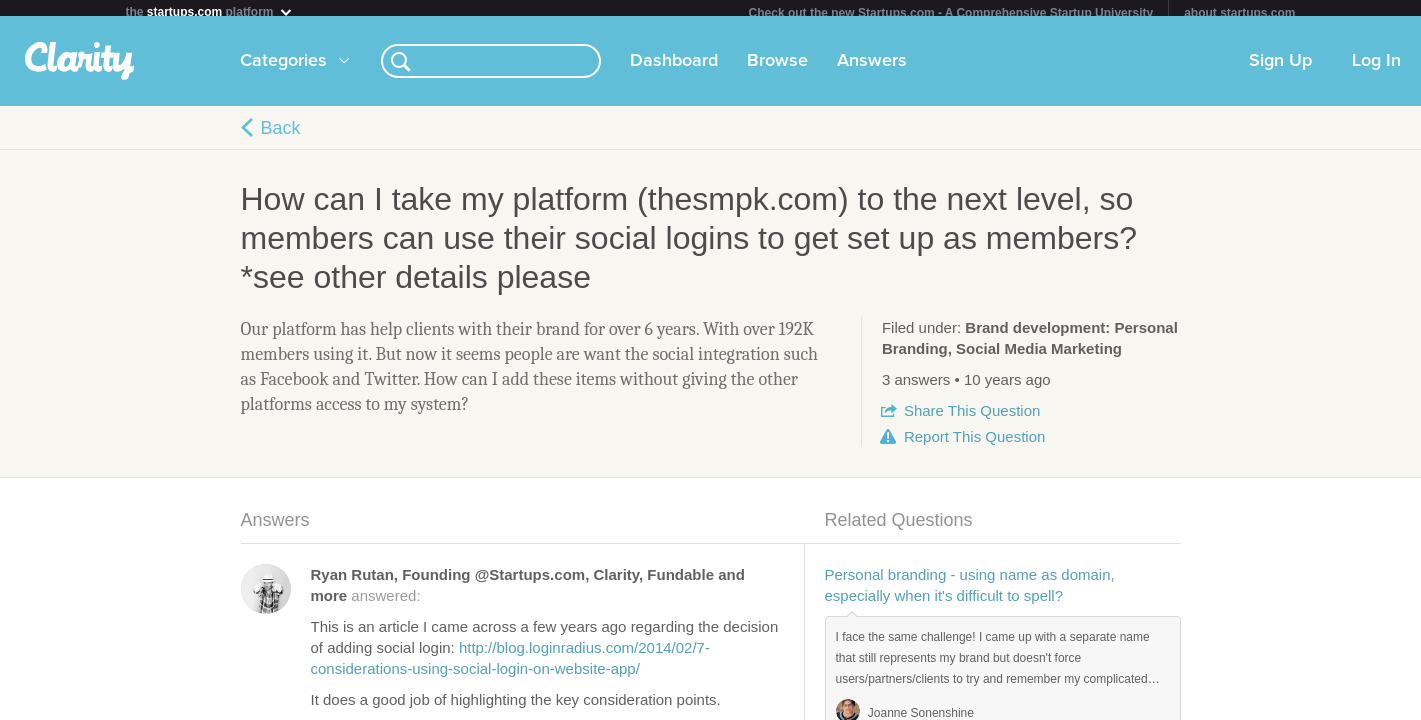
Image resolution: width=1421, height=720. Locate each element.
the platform (210, 11)
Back (281, 136)
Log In (1376, 69)
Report (974, 444)
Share (972, 418)
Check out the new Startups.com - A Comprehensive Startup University (951, 13)
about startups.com (1239, 13)
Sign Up (1280, 69)
